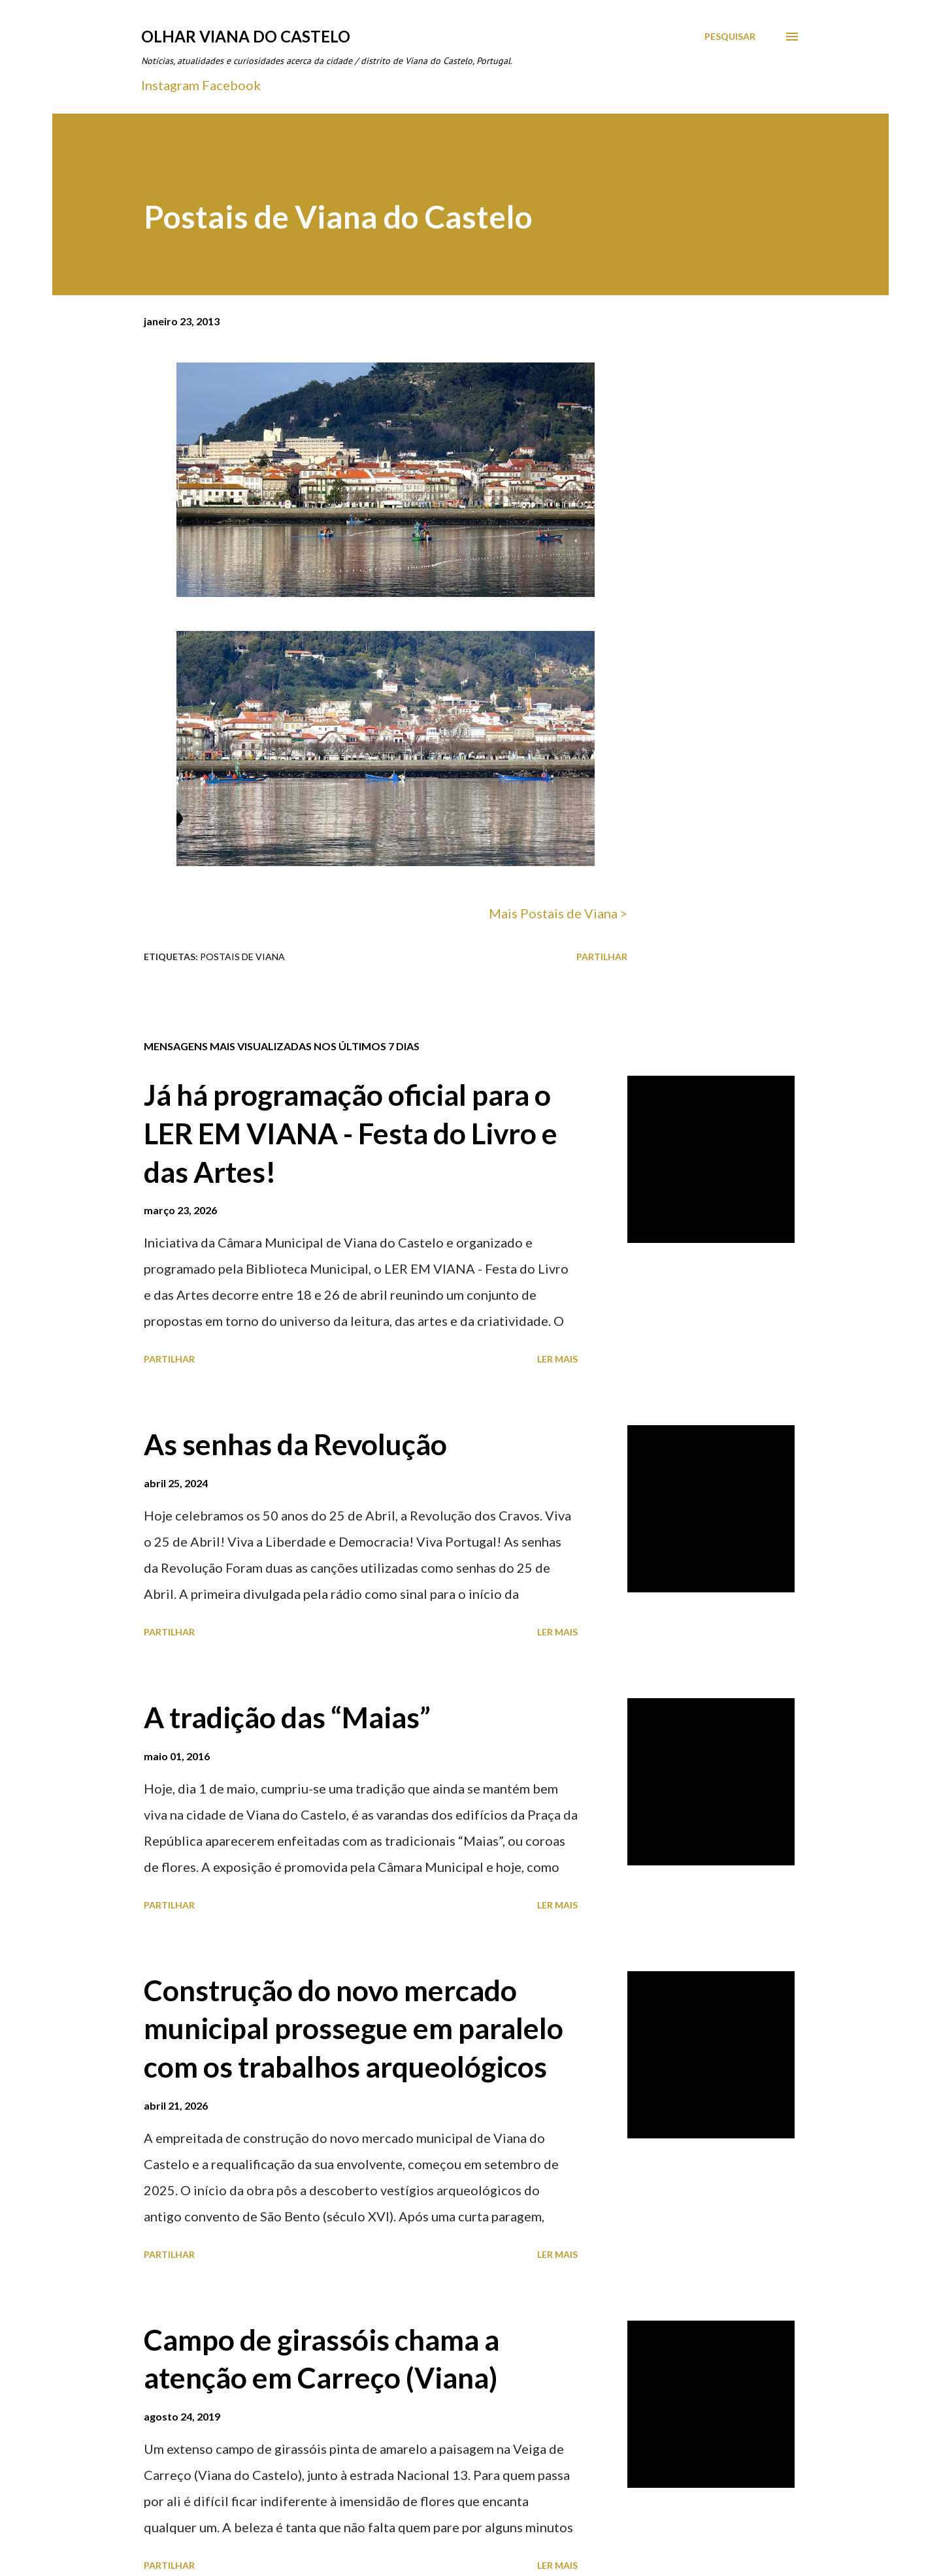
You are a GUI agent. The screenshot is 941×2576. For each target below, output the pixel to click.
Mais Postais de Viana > (558, 913)
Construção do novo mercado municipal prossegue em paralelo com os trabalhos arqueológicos (353, 2028)
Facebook (231, 85)
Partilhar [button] (601, 956)
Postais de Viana (242, 956)
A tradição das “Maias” (287, 1717)
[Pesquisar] (729, 36)
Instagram (170, 85)
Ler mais (557, 1358)
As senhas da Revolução (295, 1444)
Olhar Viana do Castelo (245, 36)
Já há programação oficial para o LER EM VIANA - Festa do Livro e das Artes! (350, 1133)
